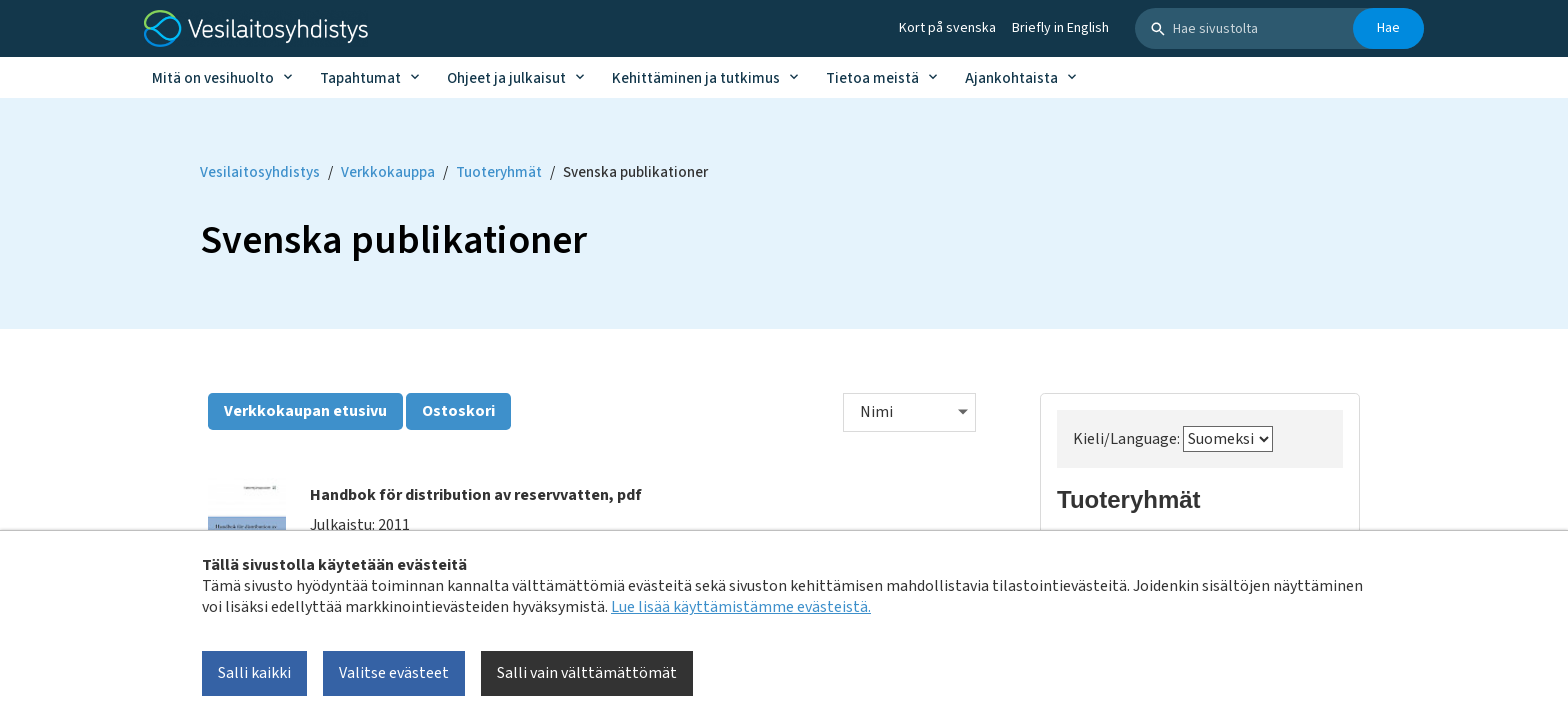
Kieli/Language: (1173, 439)
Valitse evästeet (394, 673)
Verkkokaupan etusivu (305, 411)
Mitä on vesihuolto (213, 78)
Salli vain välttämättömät (587, 673)
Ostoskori (458, 411)
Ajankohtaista (1011, 78)
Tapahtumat (360, 78)
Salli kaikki (254, 673)
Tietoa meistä (872, 78)
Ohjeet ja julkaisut (506, 78)
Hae (1388, 28)
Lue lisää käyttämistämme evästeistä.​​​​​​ (741, 607)
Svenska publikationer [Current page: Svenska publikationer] (635, 172)
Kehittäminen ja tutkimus (696, 78)
